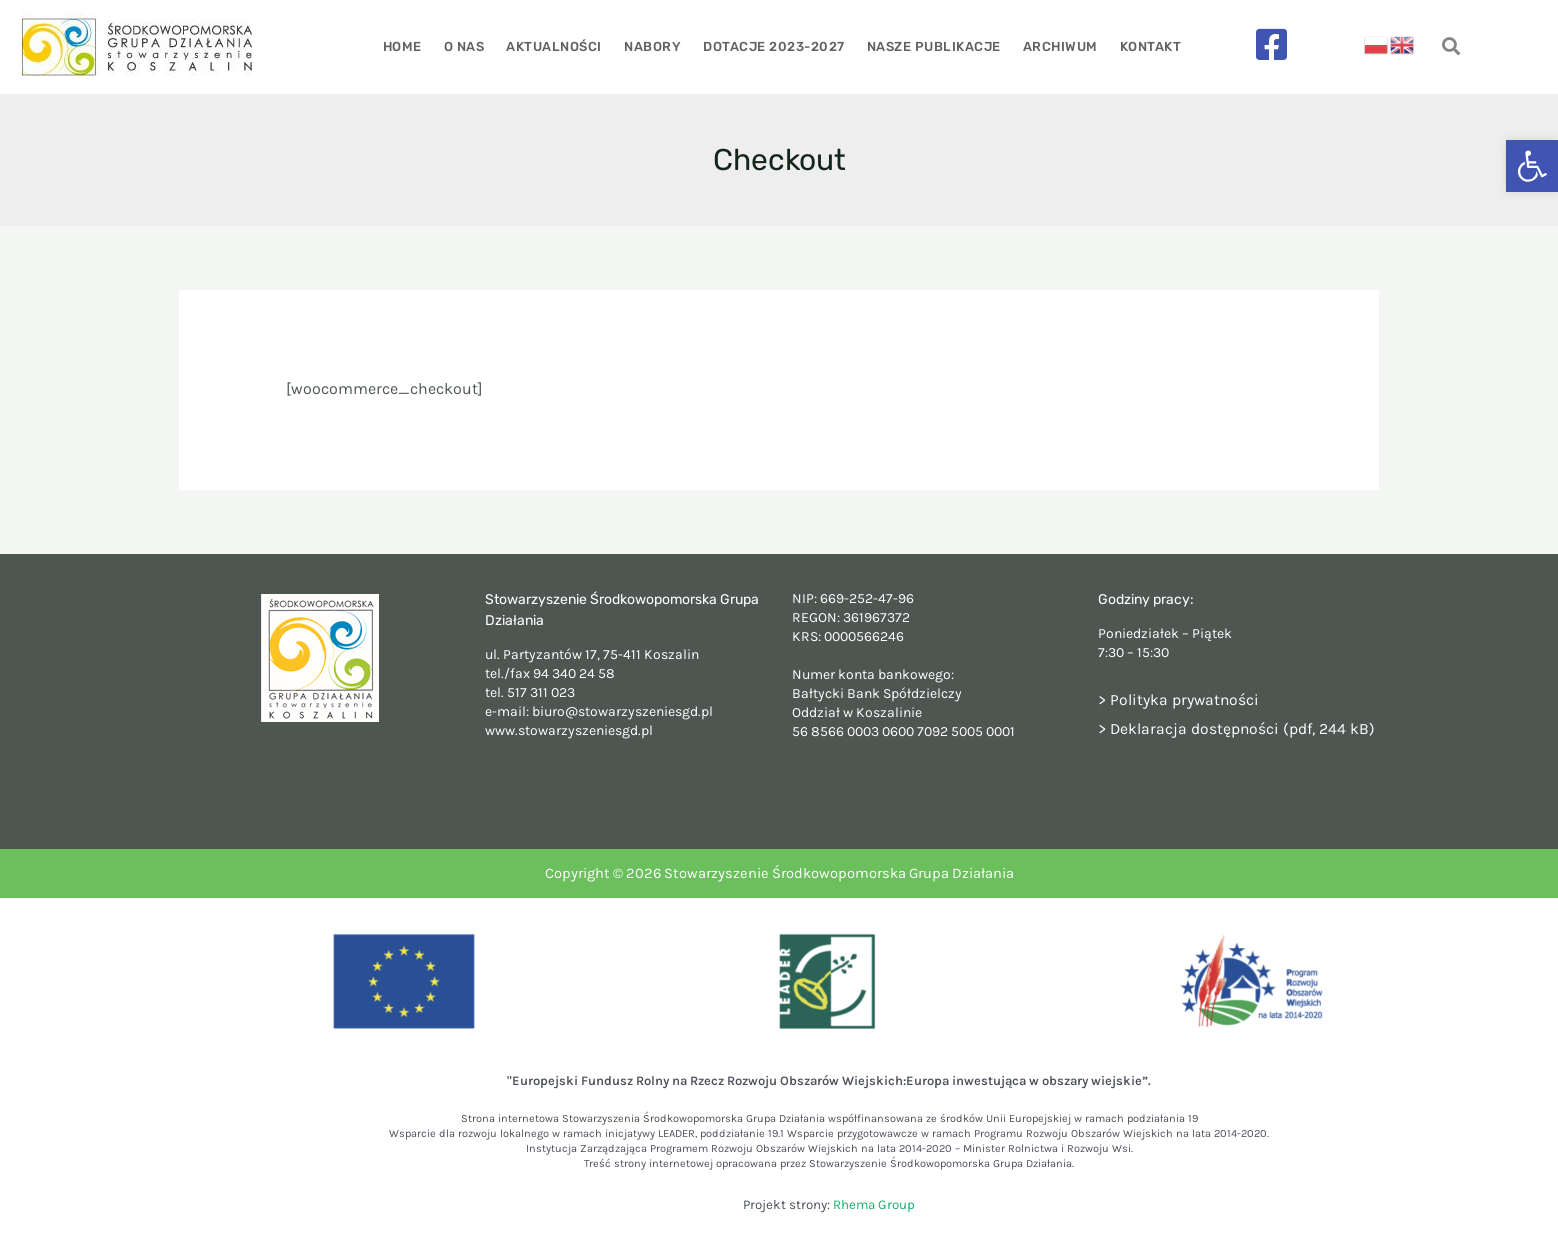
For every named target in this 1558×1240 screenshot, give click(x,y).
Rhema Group (874, 1204)
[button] (1532, 166)
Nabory (653, 46)
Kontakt (1144, 46)
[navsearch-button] (1450, 47)
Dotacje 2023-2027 (773, 46)
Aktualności (558, 46)
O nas (469, 46)
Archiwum (1055, 46)
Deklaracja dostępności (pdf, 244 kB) (1243, 728)
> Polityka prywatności (1179, 699)
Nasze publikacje (931, 46)
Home (409, 46)
